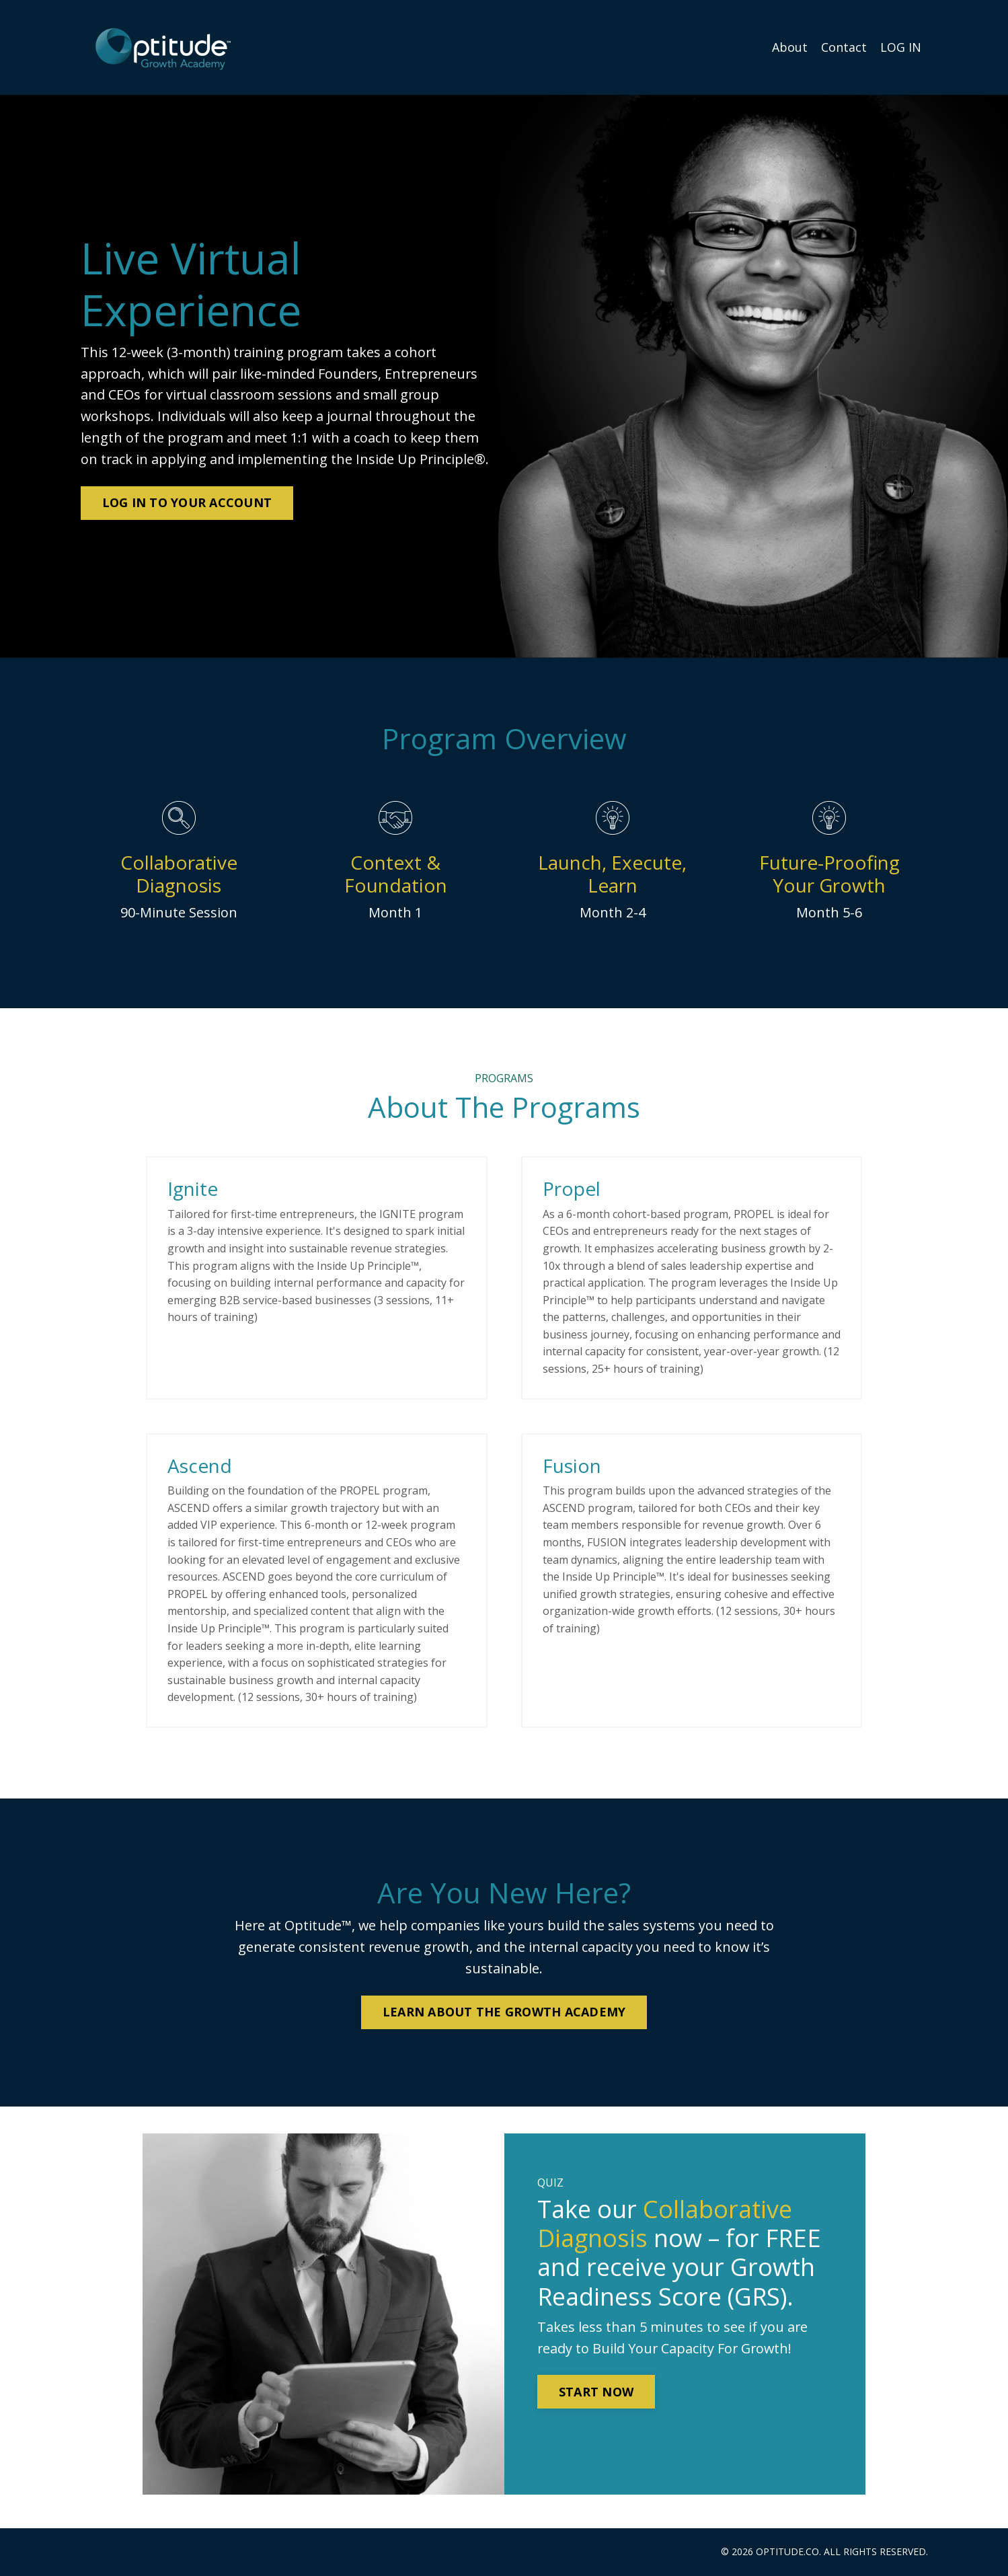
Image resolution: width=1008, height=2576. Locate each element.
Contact (844, 47)
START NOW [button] (596, 2393)
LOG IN (900, 47)
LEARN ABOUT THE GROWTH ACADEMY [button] (504, 2012)
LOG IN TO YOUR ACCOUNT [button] (187, 502)
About (790, 47)
